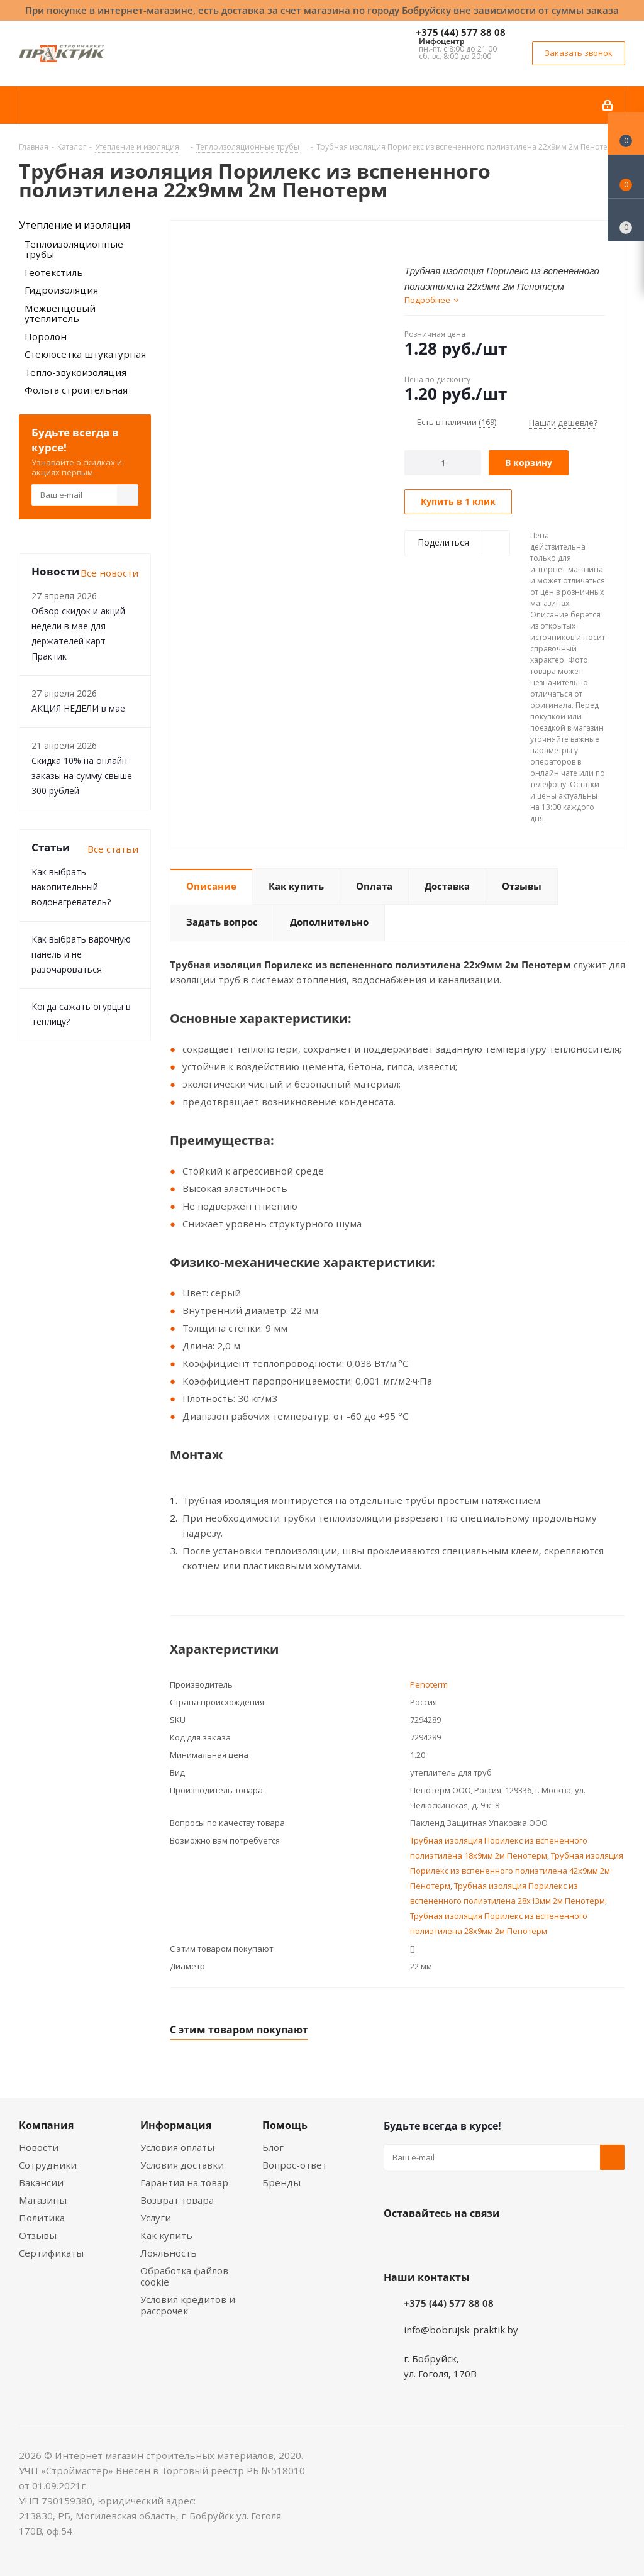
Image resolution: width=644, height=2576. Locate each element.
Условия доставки (182, 2165)
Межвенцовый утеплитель (60, 313)
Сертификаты (51, 2253)
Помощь (285, 2125)
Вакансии (41, 2182)
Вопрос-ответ (294, 2165)
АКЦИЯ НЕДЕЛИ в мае (78, 708)
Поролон (46, 336)
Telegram (490, 2242)
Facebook (427, 2242)
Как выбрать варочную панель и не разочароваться (81, 954)
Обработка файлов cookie (184, 2276)
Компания (46, 2125)
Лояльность (168, 2253)
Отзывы (38, 2235)
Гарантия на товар (184, 2182)
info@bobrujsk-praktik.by (461, 2329)
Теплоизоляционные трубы (74, 249)
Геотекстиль (54, 272)
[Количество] (443, 463)
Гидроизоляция (61, 290)
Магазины (43, 2200)
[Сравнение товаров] (626, 220)
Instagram (459, 2242)
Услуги (155, 2217)
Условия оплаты (177, 2147)
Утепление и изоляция (74, 225)
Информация (175, 2125)
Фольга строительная (76, 390)
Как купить (166, 2235)
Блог (273, 2147)
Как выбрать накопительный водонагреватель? (71, 887)
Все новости (109, 573)
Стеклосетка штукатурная (85, 354)
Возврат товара (177, 2200)
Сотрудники (48, 2165)
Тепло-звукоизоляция (75, 372)
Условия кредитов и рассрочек (187, 2305)
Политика (42, 2217)
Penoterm (429, 1684)
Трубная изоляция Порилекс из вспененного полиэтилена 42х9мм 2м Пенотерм (516, 1870)
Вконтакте (396, 2242)
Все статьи (112, 849)
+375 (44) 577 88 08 (461, 32)
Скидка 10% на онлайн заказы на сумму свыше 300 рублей (81, 776)
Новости (38, 2147)
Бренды (281, 2182)
